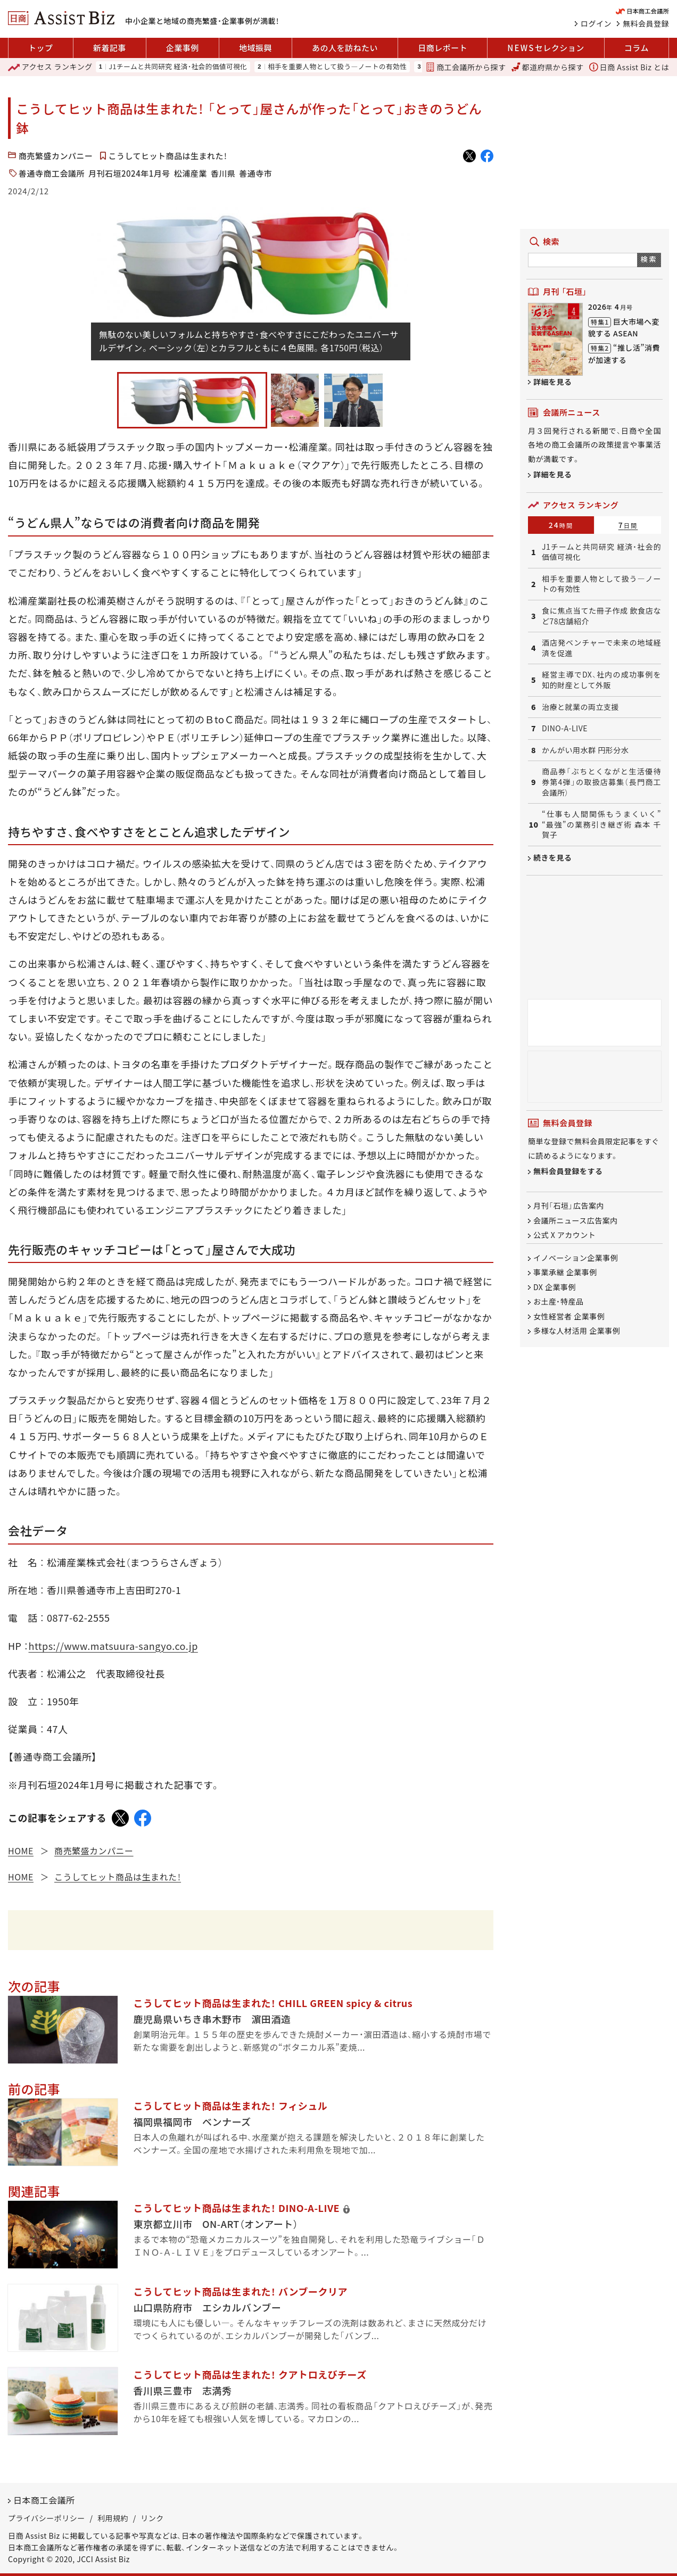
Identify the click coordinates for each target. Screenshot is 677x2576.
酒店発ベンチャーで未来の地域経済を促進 (601, 648)
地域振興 (255, 47)
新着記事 (109, 47)
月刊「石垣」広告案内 (568, 1206)
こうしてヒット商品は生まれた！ (168, 155)
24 (561, 524)
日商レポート (442, 47)
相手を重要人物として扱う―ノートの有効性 (337, 66)
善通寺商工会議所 (52, 173)
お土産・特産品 (558, 1302)
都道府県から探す (547, 67)
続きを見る (552, 857)
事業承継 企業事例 (565, 1272)
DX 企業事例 (554, 1287)
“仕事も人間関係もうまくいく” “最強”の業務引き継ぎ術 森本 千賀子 (601, 824)
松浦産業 (190, 173)
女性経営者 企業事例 (569, 1316)
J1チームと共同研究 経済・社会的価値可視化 (178, 66)
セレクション (545, 48)
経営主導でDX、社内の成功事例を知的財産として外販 (601, 680)
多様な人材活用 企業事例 (576, 1330)
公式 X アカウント (564, 1234)
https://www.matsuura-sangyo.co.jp (113, 1646)
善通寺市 (255, 173)
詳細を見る (552, 381)
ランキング (50, 67)
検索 (649, 259)
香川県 (223, 173)
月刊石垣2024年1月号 (129, 173)
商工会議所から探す (466, 67)
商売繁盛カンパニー (56, 155)
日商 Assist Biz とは (629, 67)
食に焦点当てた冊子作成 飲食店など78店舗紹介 (601, 616)
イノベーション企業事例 (575, 1257)
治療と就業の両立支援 (580, 707)
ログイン (596, 23)
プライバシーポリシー (46, 2518)
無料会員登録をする (568, 1171)
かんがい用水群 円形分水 (585, 750)
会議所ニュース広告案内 (575, 1220)
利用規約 (112, 2518)
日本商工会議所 (44, 2500)
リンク (152, 2518)
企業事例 (182, 47)
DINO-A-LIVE (565, 728)
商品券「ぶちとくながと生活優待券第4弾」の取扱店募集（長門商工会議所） (601, 781)
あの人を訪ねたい (345, 47)
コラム (636, 47)
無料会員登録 (646, 23)
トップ (40, 47)
